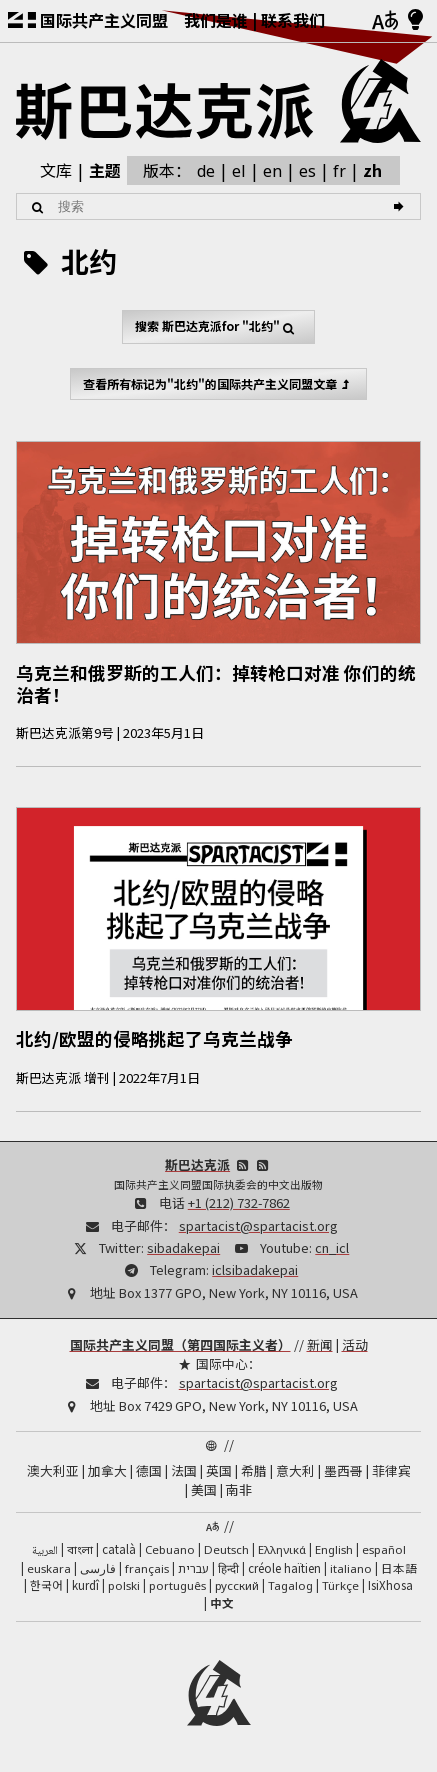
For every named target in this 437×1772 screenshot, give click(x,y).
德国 (149, 1470)
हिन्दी (228, 1568)
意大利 (295, 1470)
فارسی (98, 1568)
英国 (219, 1470)
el (239, 171)
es (307, 171)
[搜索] (401, 207)
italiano (351, 1568)
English (334, 1549)
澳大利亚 (53, 1470)
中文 (222, 1603)
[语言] (385, 21)
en (272, 171)
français (147, 1568)
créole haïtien (284, 1568)
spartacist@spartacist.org (258, 1225)
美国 (204, 1489)
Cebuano (170, 1549)
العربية (45, 1551)
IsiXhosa (390, 1585)
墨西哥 (343, 1470)
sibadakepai (183, 1247)
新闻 (320, 1344)
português (177, 1585)
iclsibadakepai (255, 1269)
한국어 (46, 1585)
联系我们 (293, 20)
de (206, 171)
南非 (239, 1489)
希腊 (254, 1470)
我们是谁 (216, 20)
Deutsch (226, 1549)
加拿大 (107, 1470)
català (119, 1549)
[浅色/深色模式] (415, 21)
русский (237, 1585)
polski (124, 1585)
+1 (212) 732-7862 (239, 1202)
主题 (105, 170)
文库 (56, 170)
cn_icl (332, 1247)
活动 (355, 1344)
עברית (193, 1568)
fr (339, 171)
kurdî (85, 1585)
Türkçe (340, 1585)
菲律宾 (391, 1470)
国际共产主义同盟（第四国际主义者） (180, 1344)
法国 (184, 1470)
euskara (49, 1568)
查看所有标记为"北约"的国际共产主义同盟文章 (218, 383)
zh (372, 170)
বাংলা (80, 1551)
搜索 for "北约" (219, 326)
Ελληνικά (282, 1549)
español (384, 1549)
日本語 (399, 1568)
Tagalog (290, 1585)
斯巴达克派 (197, 1164)
